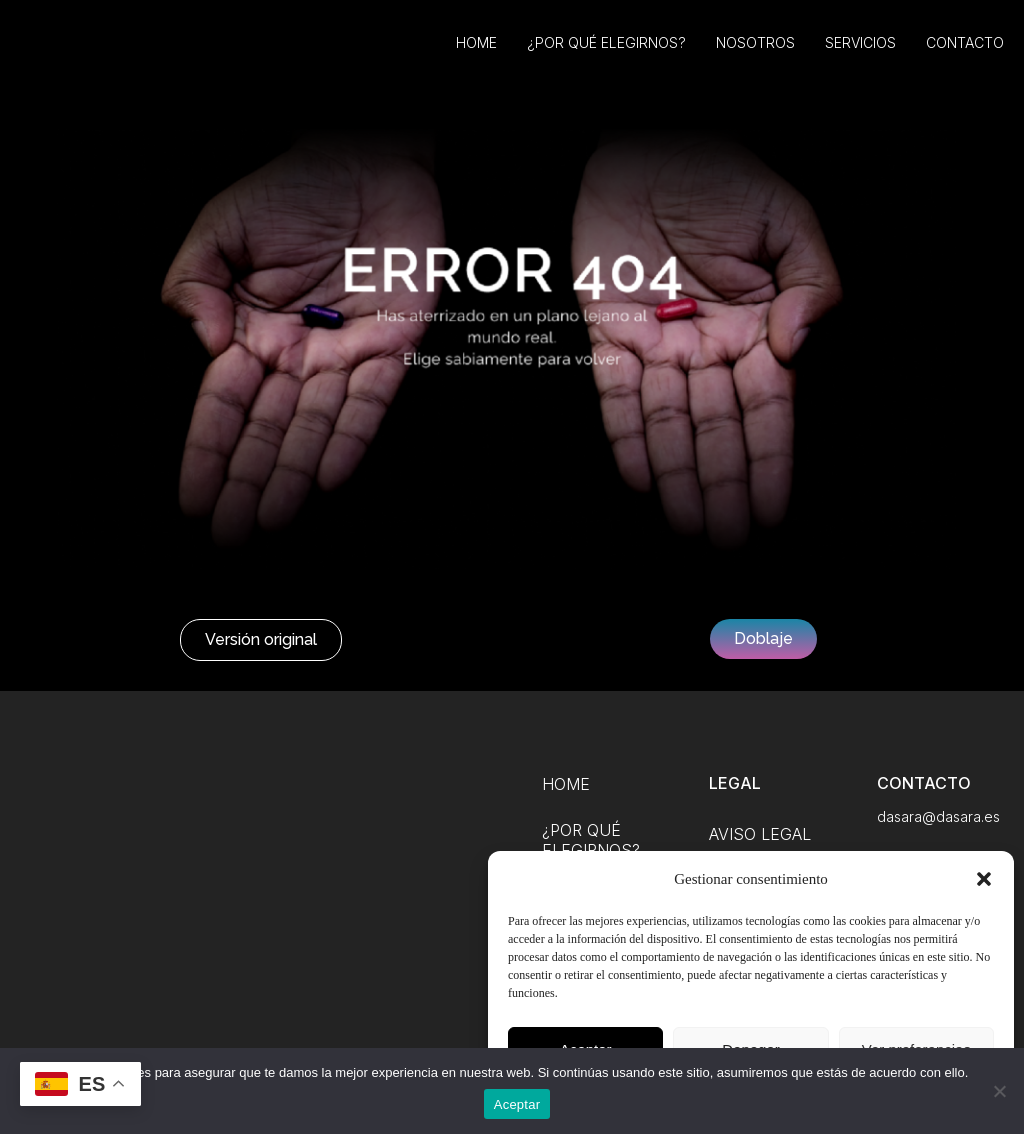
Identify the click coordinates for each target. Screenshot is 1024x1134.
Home (476, 57)
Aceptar (517, 1104)
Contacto (965, 57)
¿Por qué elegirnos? (606, 57)
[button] (984, 879)
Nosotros (755, 57)
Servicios (860, 57)
